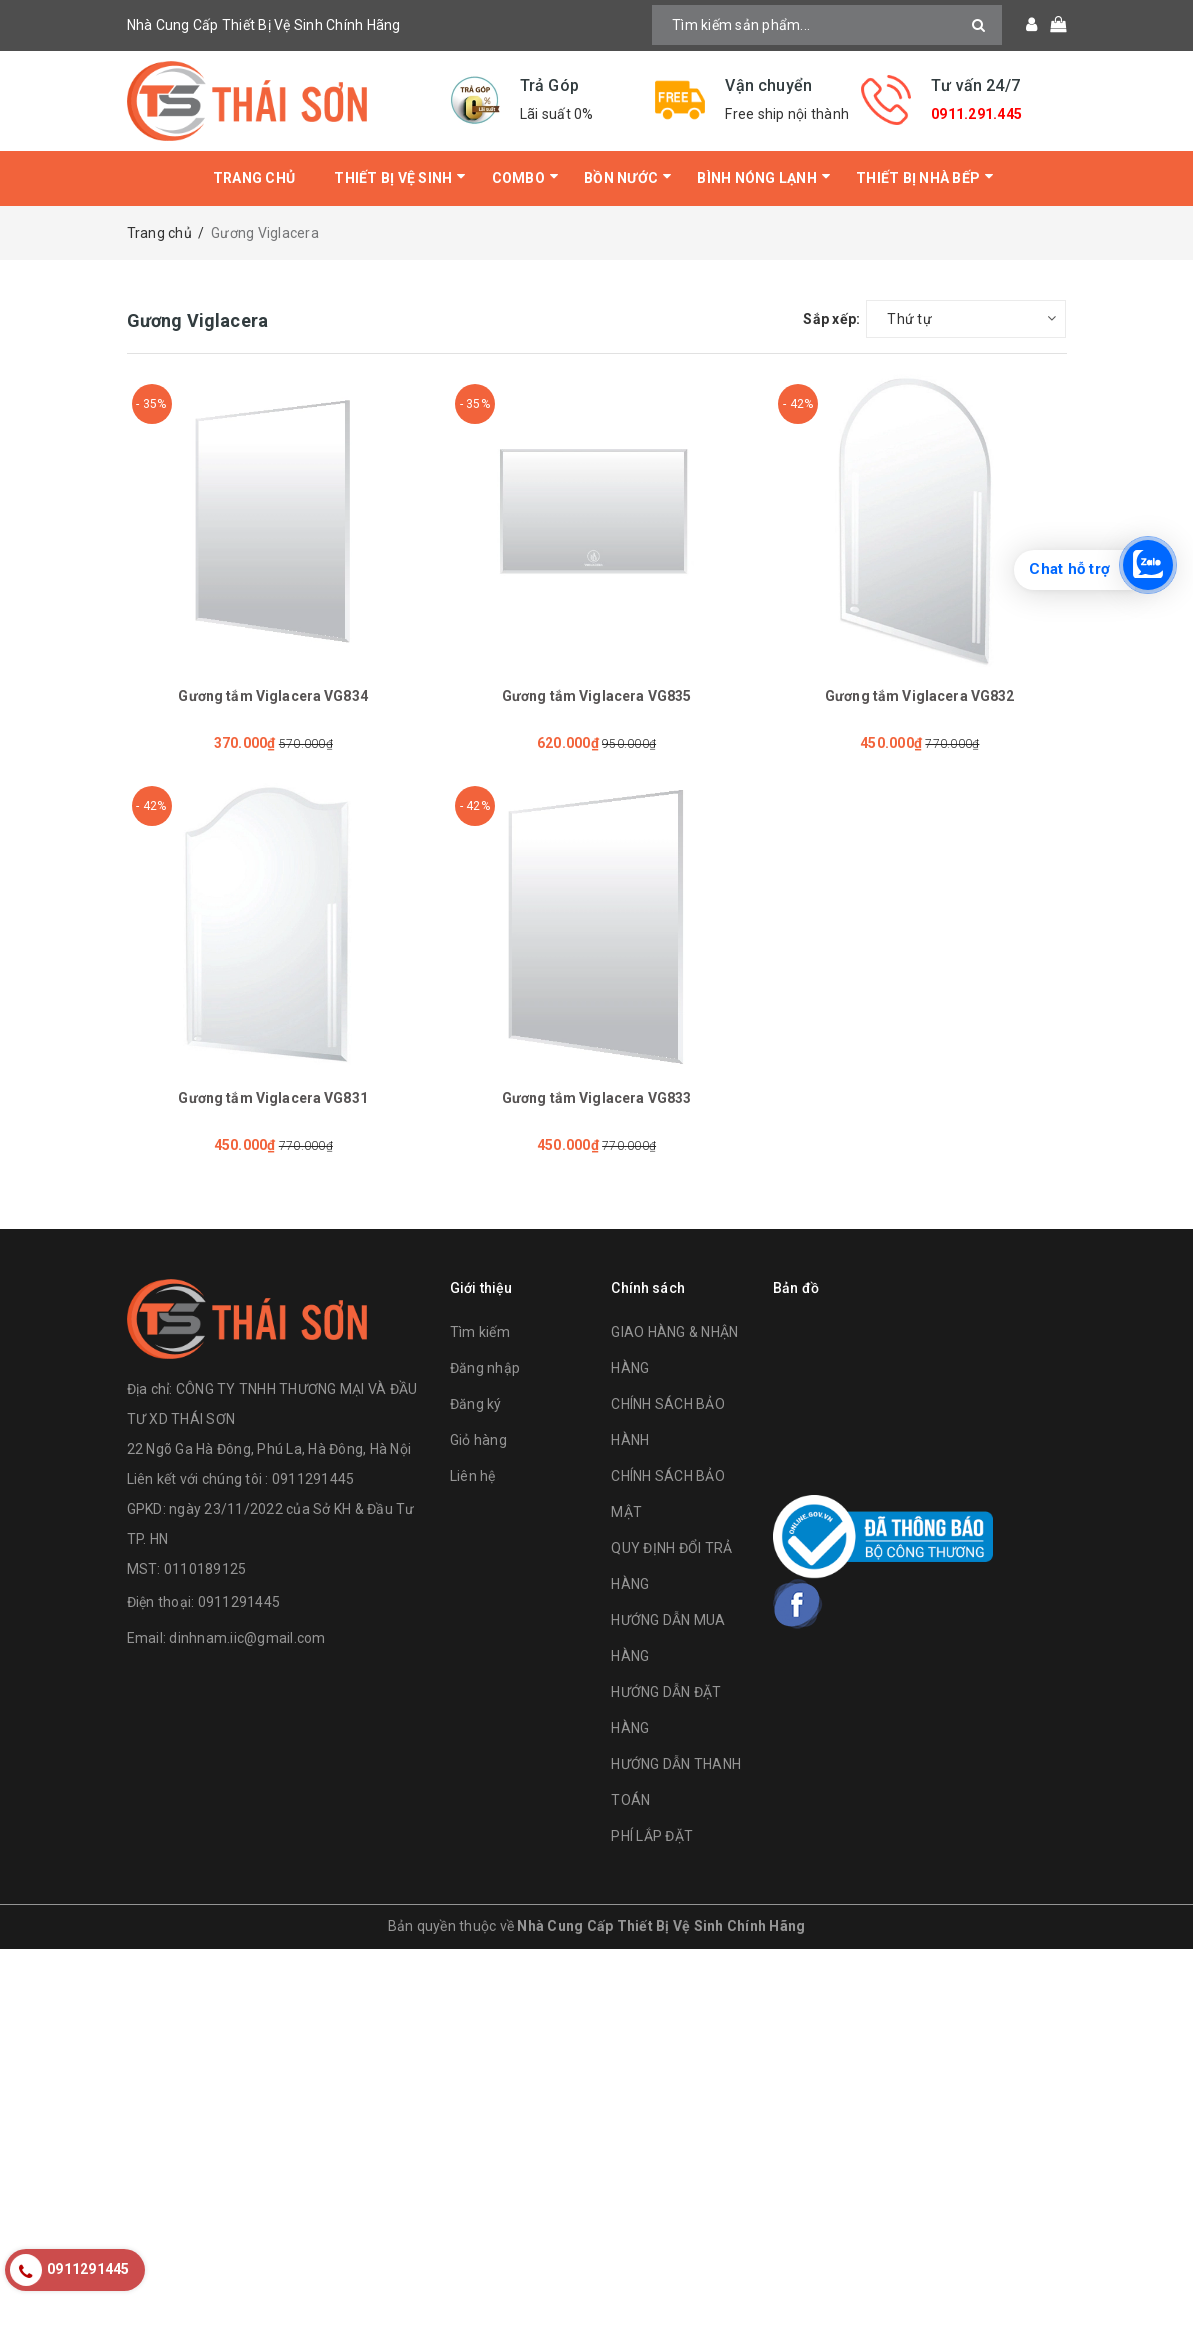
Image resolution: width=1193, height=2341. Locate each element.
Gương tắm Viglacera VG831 (273, 1098)
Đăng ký (476, 1404)
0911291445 (239, 1602)
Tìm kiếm (480, 1332)
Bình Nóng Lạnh (757, 178)
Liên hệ (473, 1476)
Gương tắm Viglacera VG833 (597, 1098)
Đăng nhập (485, 1368)
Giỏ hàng (478, 1440)
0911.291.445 (976, 114)
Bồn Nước (621, 178)
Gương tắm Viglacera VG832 (920, 696)
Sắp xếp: (831, 319)
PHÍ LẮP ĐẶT (652, 1836)
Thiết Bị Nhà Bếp (918, 178)
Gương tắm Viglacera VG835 (597, 696)
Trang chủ (254, 178)
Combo (518, 178)
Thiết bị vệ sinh (393, 178)
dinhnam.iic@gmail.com (247, 1638)
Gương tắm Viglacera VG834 (273, 696)
